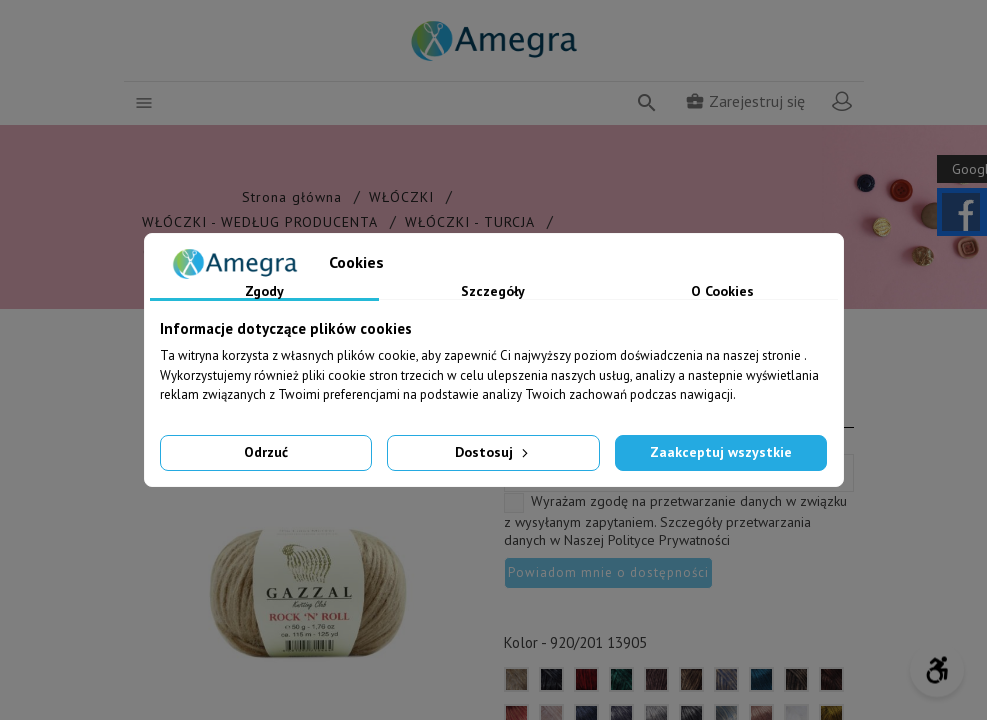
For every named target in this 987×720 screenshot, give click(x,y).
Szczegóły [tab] (493, 292)
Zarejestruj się (745, 101)
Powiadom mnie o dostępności (608, 572)
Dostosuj (493, 452)
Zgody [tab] (264, 292)
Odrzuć (266, 452)
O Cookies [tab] (722, 292)
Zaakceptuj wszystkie (721, 452)
